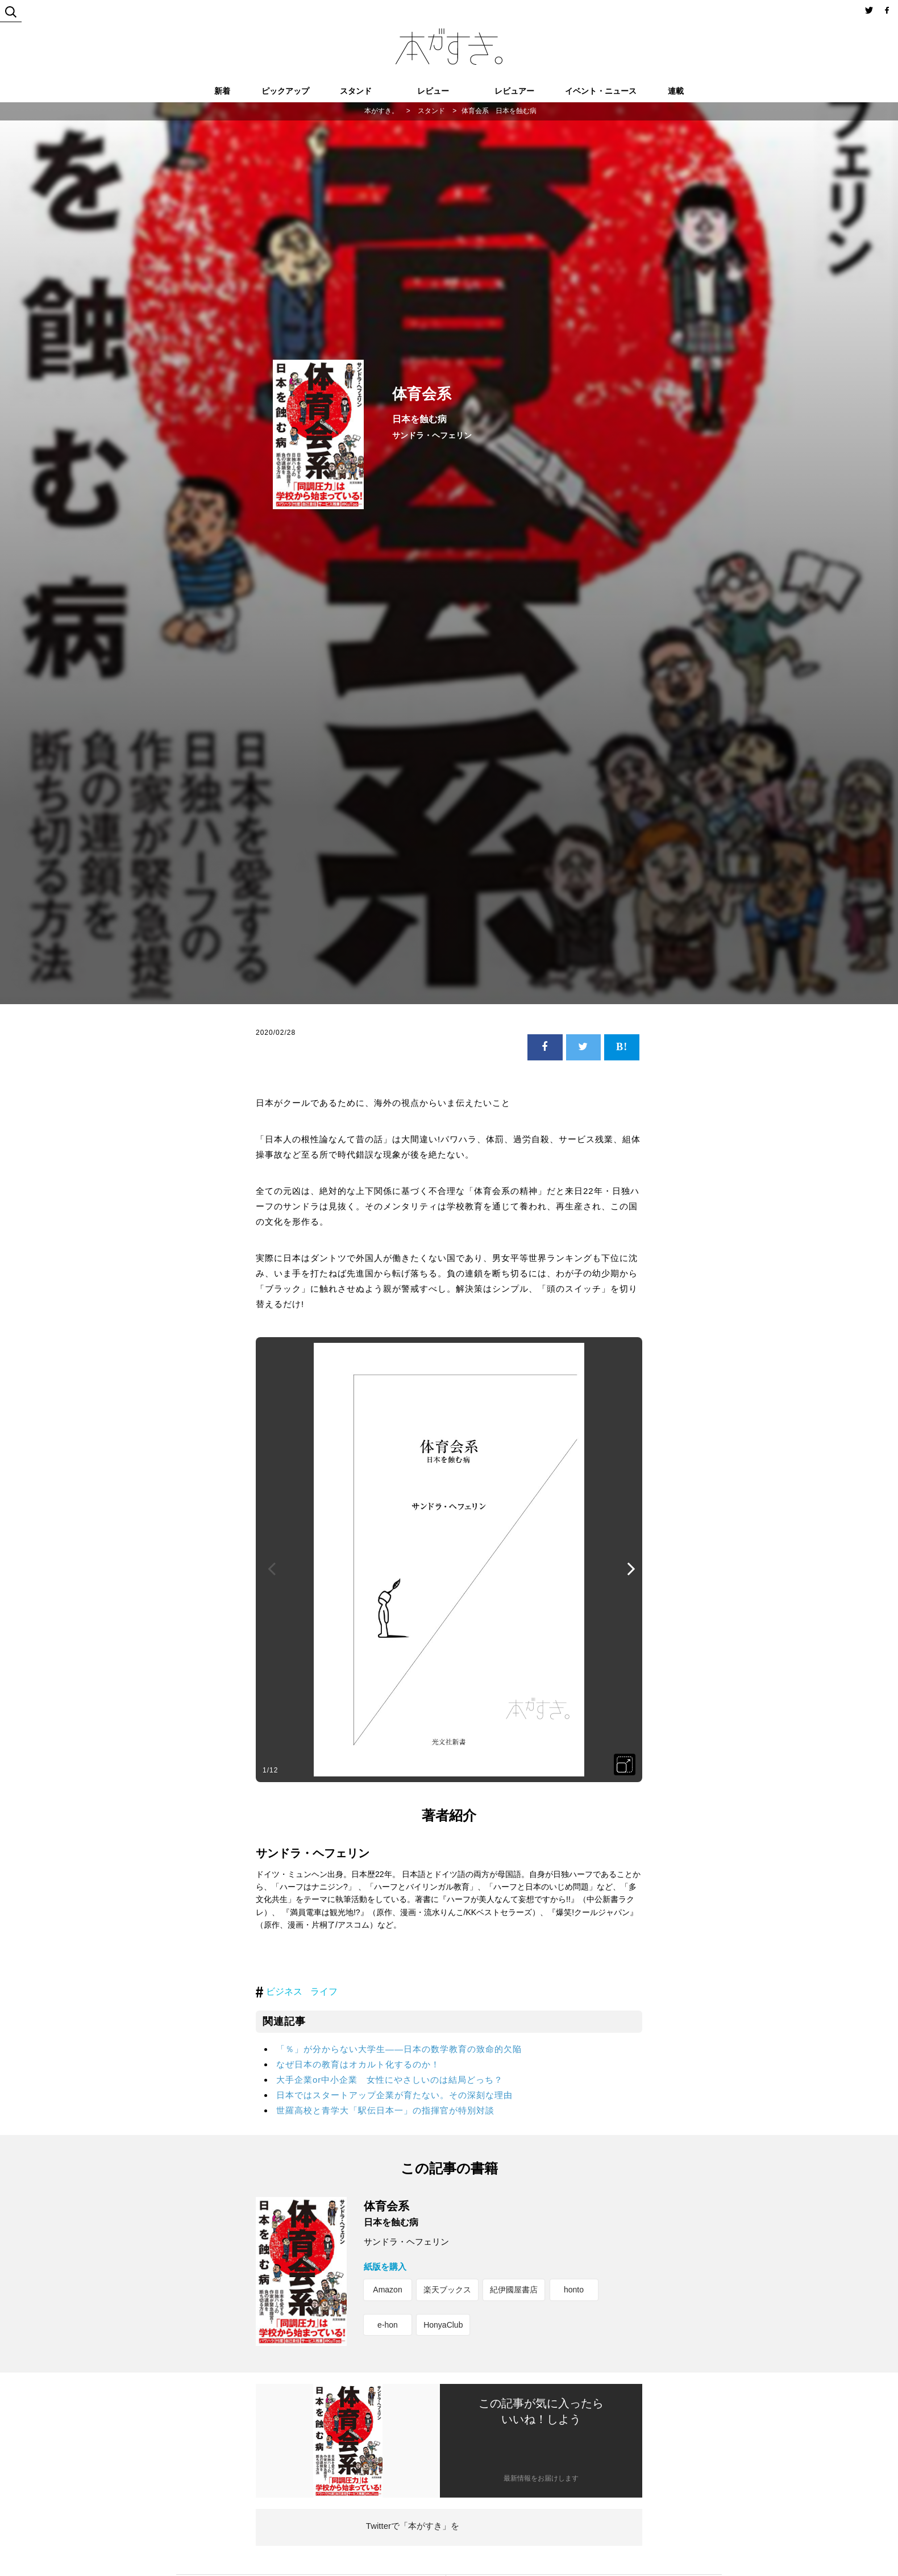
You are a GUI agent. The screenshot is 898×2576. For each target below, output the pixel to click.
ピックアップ (285, 90)
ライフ (324, 1991)
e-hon (387, 2324)
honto (574, 2289)
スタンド (356, 90)
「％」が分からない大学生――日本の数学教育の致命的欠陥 (399, 2049)
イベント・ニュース (601, 90)
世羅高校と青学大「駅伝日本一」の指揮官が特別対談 (385, 2110)
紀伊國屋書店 (514, 2289)
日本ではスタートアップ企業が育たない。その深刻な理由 (394, 2095)
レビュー (433, 90)
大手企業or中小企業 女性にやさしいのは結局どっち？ (389, 2079)
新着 (222, 90)
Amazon (387, 2289)
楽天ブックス (447, 2289)
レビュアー (514, 90)
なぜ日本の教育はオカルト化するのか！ (358, 2064)
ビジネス (284, 1991)
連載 (676, 90)
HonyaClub (443, 2324)
